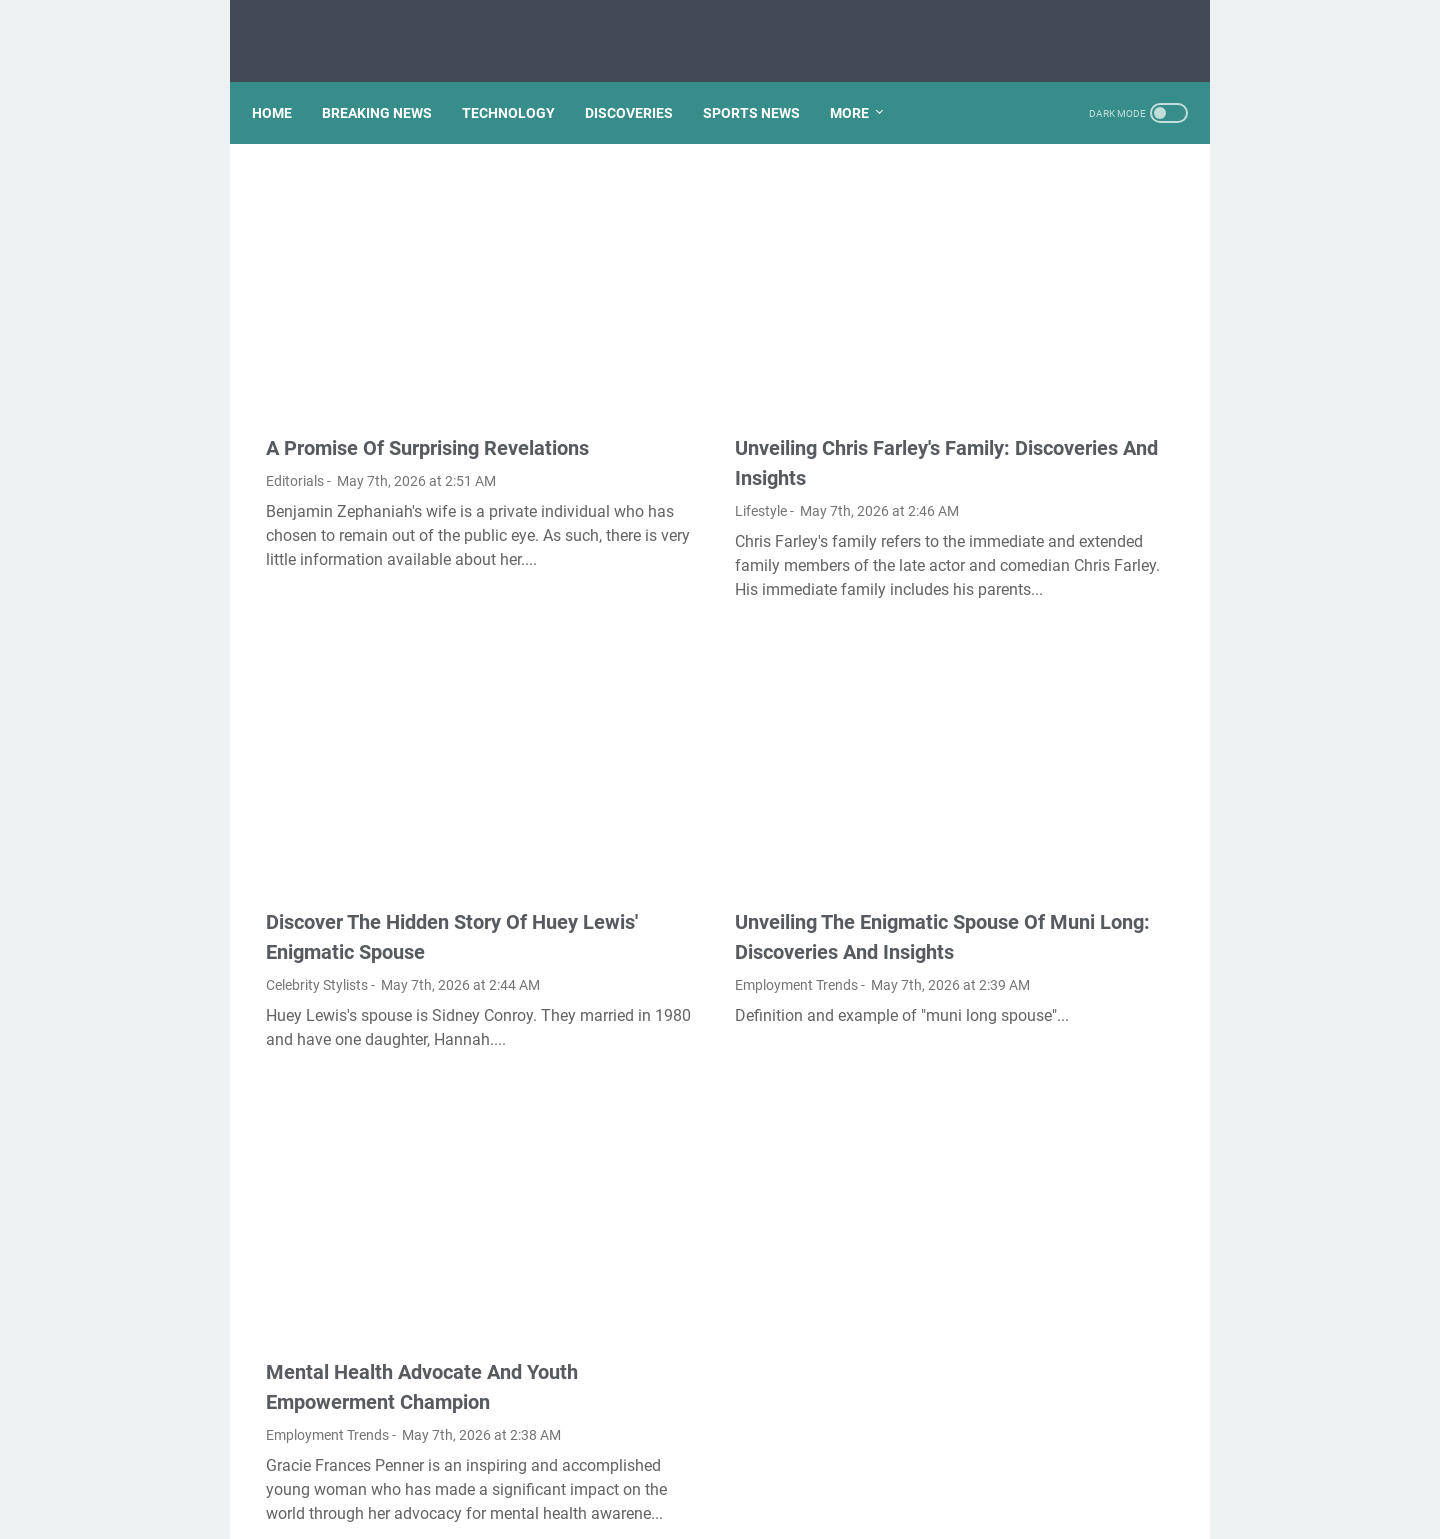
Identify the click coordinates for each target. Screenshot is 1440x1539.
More (863, 79)
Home (286, 79)
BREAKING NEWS (391, 79)
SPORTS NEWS (765, 79)
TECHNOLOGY (522, 79)
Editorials (295, 405)
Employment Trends (644, 872)
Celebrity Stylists (317, 842)
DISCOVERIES (643, 79)
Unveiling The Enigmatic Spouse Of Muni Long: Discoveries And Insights (725, 809)
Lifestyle (609, 405)
